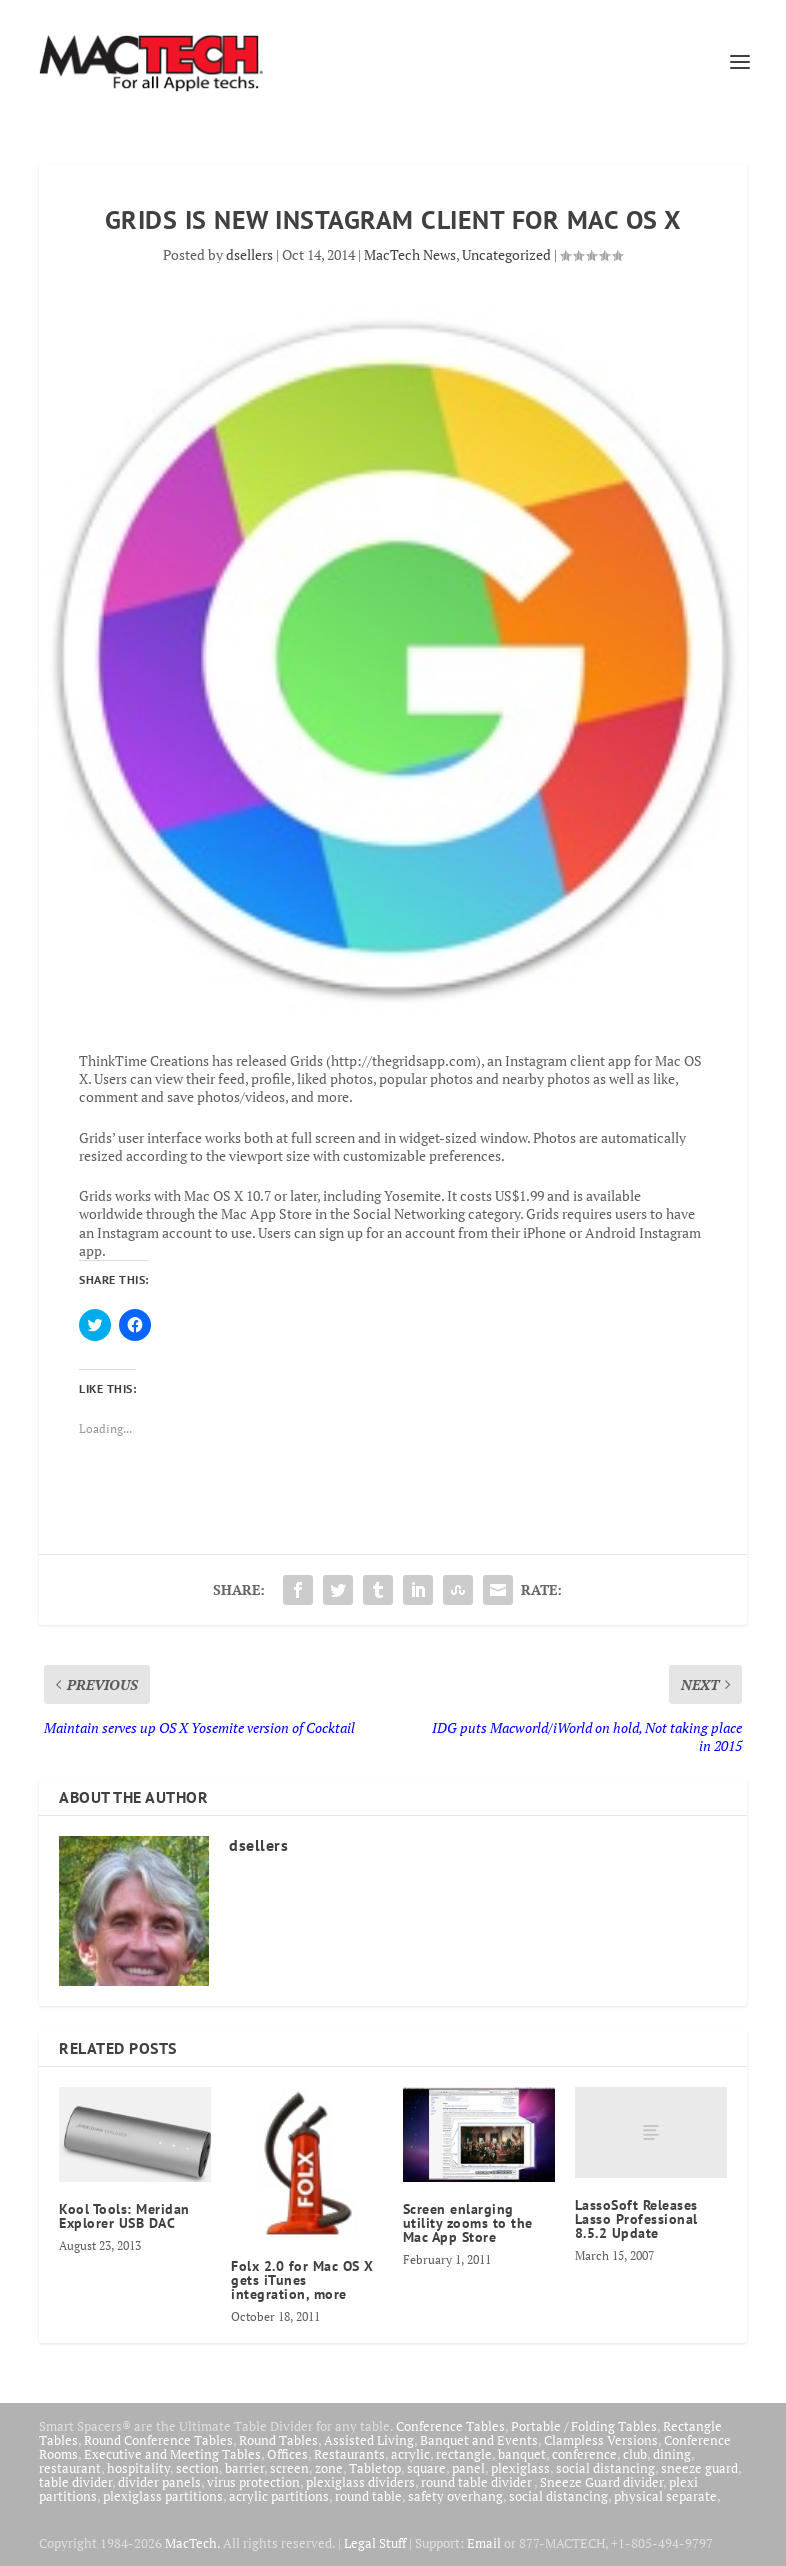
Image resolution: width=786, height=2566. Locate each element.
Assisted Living (369, 2440)
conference (584, 2454)
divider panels (159, 2482)
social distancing (605, 2468)
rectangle (464, 2454)
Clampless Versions (601, 2440)
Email (484, 2543)
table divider (75, 2482)
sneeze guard (699, 2468)
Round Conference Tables (158, 2440)
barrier (244, 2468)
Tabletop (375, 2468)
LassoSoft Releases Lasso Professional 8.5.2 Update (636, 2219)
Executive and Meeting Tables (172, 2454)
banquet (522, 2454)
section (197, 2468)
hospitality (138, 2468)
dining (672, 2454)
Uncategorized (506, 254)
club (635, 2454)
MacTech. (192, 2543)
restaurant (70, 2468)
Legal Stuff (375, 2543)
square (426, 2468)
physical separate (665, 2496)
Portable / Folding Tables (584, 2426)
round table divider (477, 2482)
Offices (287, 2454)
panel (468, 2468)
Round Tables (278, 2440)
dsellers (249, 254)
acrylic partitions (279, 2496)
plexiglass (520, 2468)
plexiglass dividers (360, 2482)
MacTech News (410, 254)
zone (329, 2468)
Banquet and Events (479, 2440)
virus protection (253, 2482)
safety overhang (455, 2496)
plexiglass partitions (163, 2496)
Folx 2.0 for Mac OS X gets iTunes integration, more (302, 2280)
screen (289, 2468)
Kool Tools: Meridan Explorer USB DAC (124, 2216)
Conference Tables (450, 2426)
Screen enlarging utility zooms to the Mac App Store (468, 2223)
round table (368, 2496)
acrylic (410, 2454)
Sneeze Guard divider (601, 2482)
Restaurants (349, 2454)
